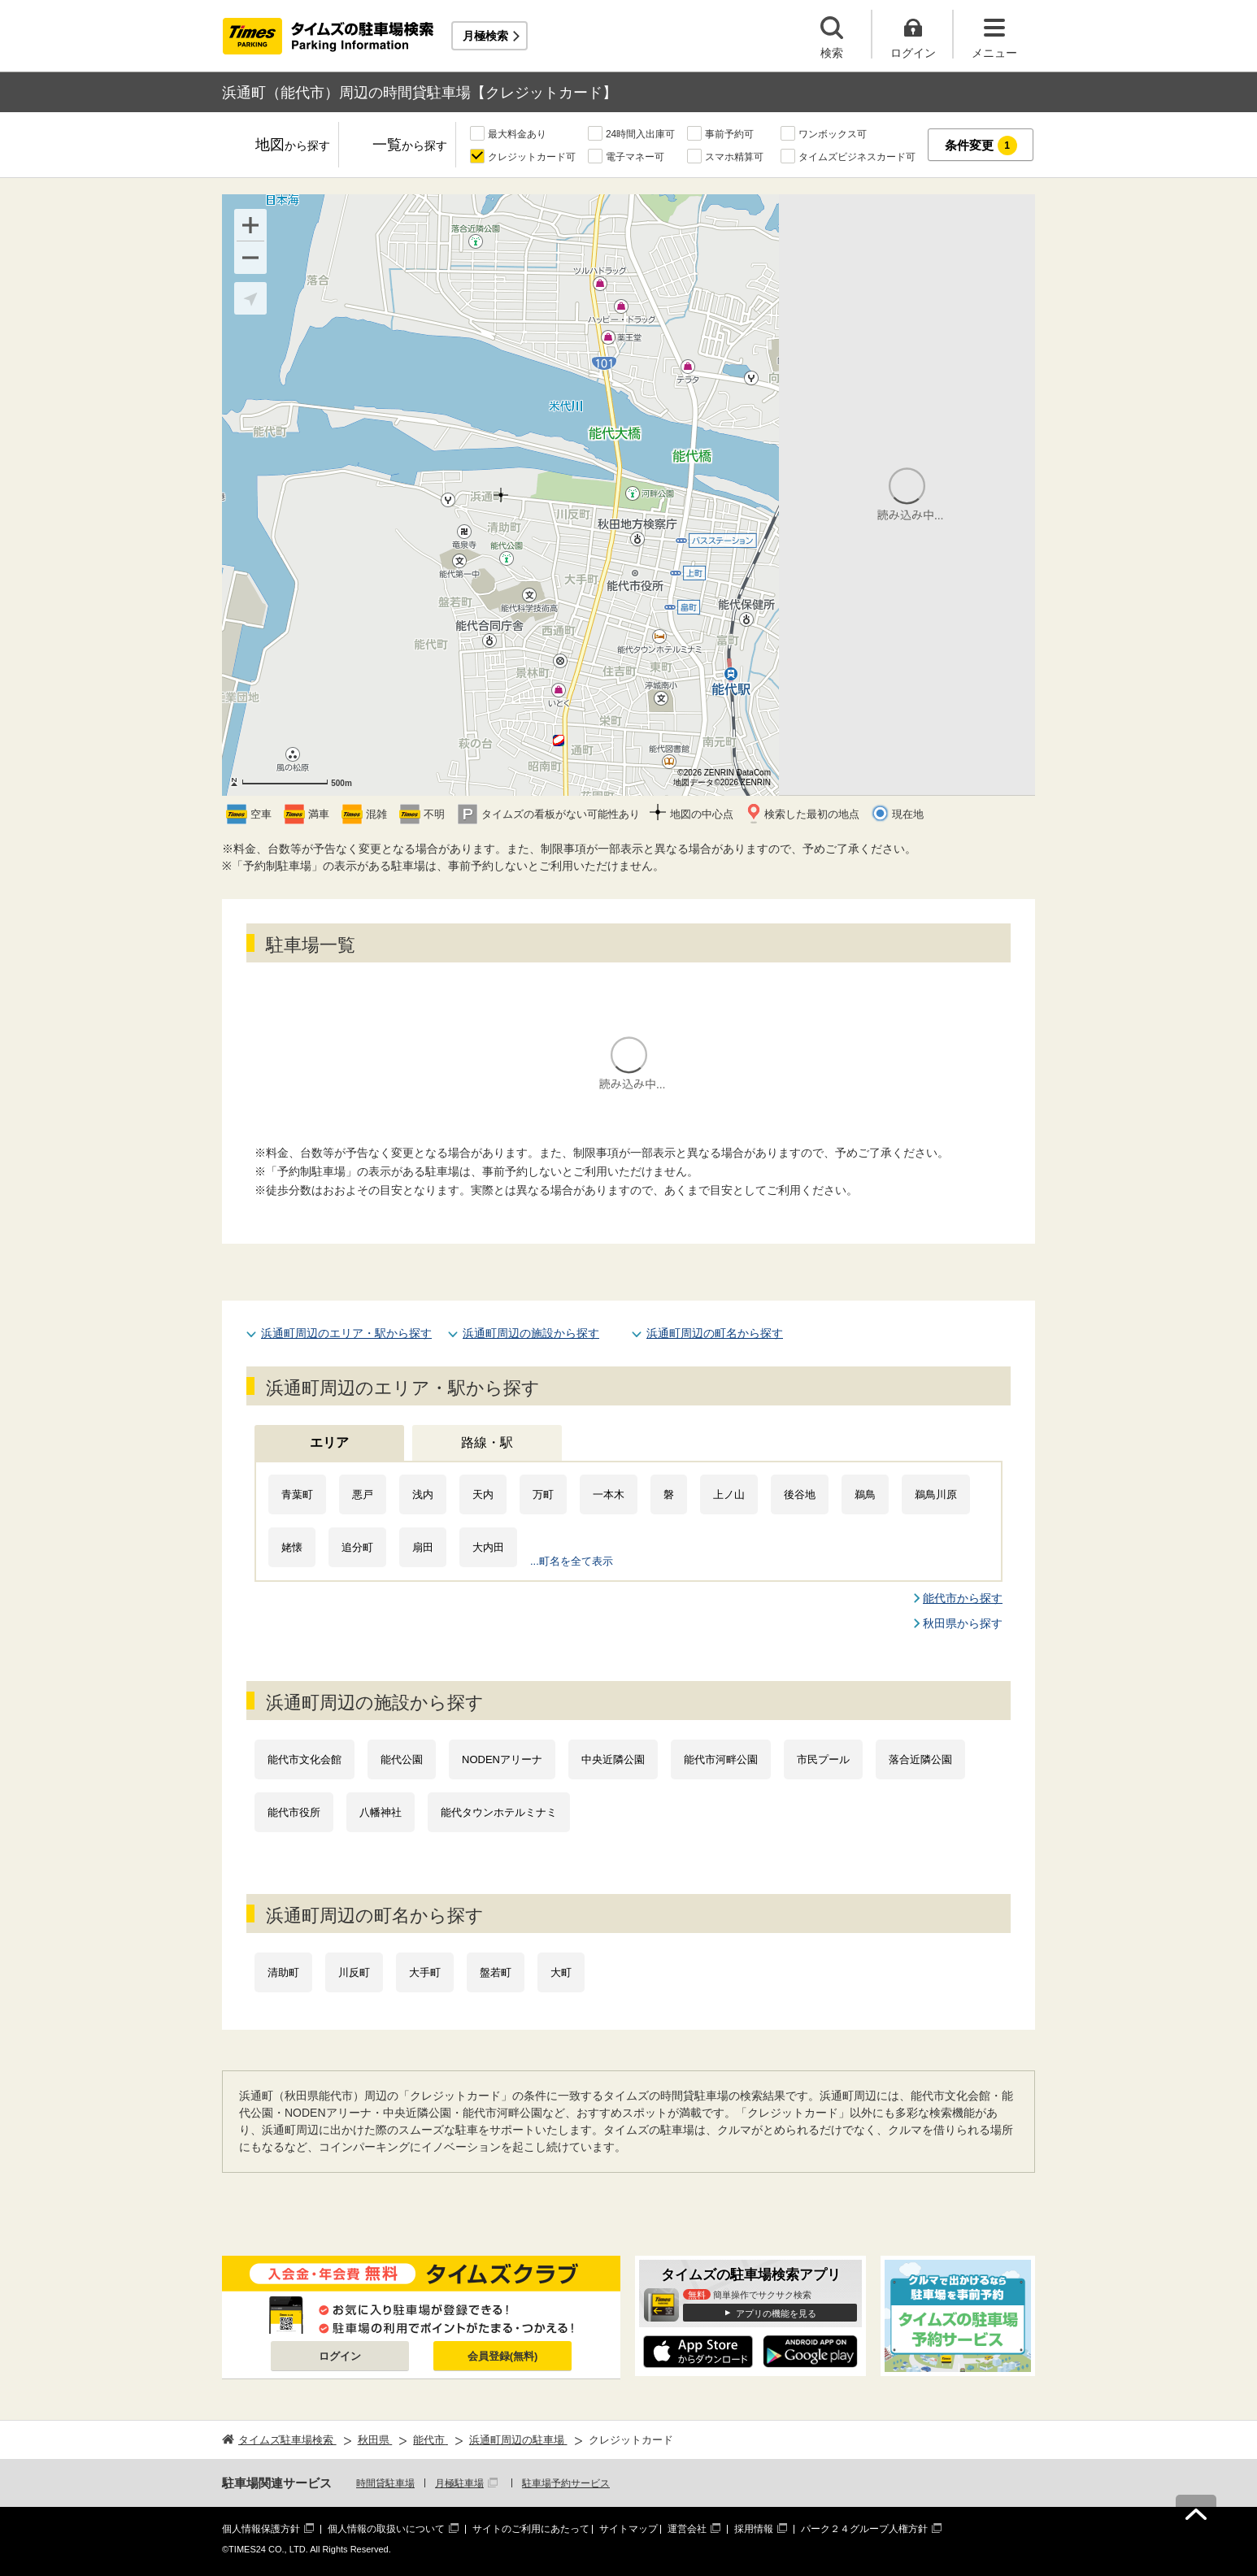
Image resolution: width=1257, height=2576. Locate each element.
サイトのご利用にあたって (530, 2529)
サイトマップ (628, 2529)
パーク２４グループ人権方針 (864, 2529)
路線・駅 (487, 1442)
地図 (292, 146)
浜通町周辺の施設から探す (531, 1333)
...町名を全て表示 (571, 1561)
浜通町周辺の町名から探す (714, 1333)
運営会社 (687, 2529)
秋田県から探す (963, 1623)
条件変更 (981, 145)
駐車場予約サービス (566, 2483)
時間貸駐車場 (385, 2483)
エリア (329, 1442)
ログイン (340, 2356)
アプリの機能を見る (776, 2313)
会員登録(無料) (503, 2356)
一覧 (409, 146)
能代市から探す (963, 1598)
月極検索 (485, 35)
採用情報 (753, 2529)
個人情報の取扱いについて (386, 2529)
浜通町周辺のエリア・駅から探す (346, 1333)
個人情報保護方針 (261, 2529)
